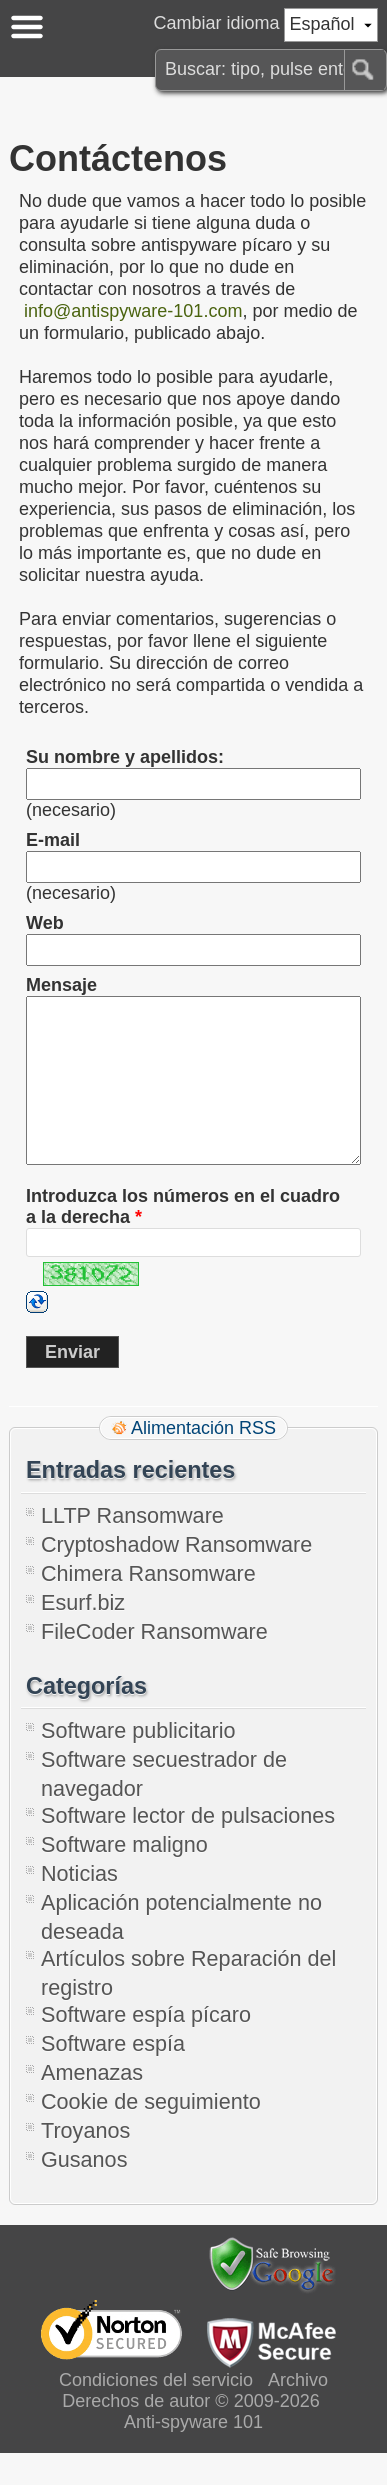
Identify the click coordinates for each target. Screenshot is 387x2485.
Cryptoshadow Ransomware (176, 1576)
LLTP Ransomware (132, 1547)
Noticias (79, 1905)
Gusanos (84, 2191)
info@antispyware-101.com (133, 311)
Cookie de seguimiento (151, 2133)
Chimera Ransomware (148, 1605)
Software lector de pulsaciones (188, 1847)
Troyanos (85, 2162)
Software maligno (124, 1876)
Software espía (113, 2075)
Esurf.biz (83, 1634)
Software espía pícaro (146, 2046)
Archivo (298, 2412)
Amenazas (92, 2104)
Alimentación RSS (203, 1460)
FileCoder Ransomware (154, 1663)
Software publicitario (138, 1762)
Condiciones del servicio (156, 2412)
